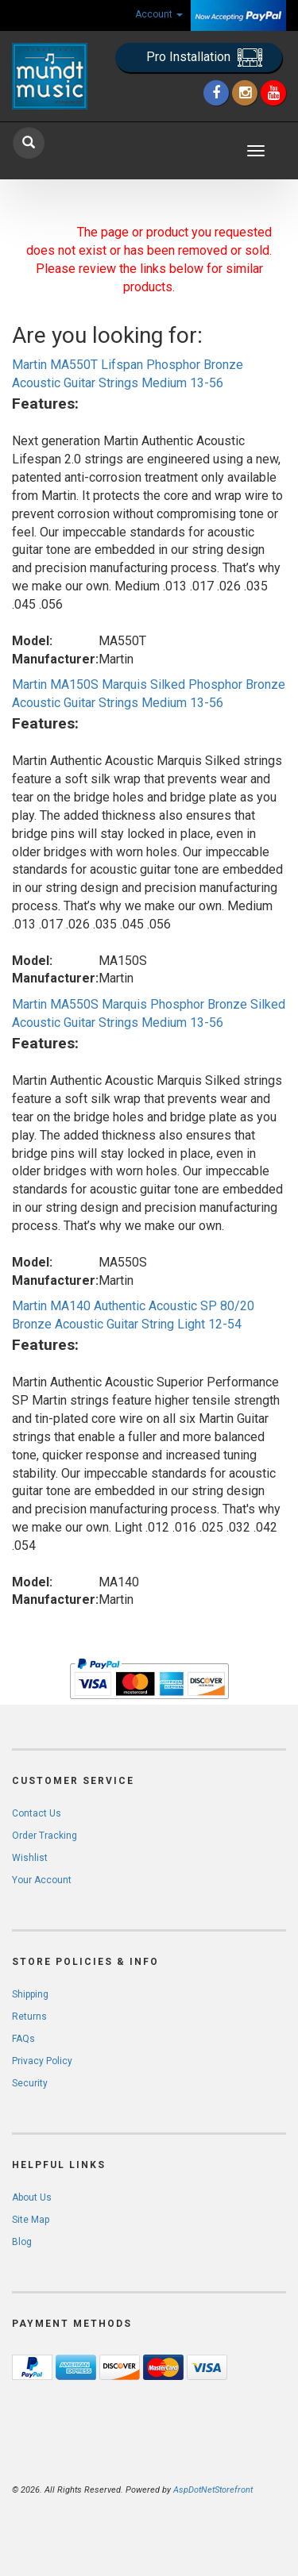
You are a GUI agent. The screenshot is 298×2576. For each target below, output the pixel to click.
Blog (22, 2241)
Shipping (30, 1994)
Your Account (42, 1880)
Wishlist (30, 1857)
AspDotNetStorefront (213, 2490)
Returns (29, 2016)
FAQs (23, 2038)
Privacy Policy (42, 2061)
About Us (32, 2197)
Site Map (30, 2219)
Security (30, 2083)
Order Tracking (44, 1835)
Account (159, 14)
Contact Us (36, 1813)
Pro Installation (204, 57)
